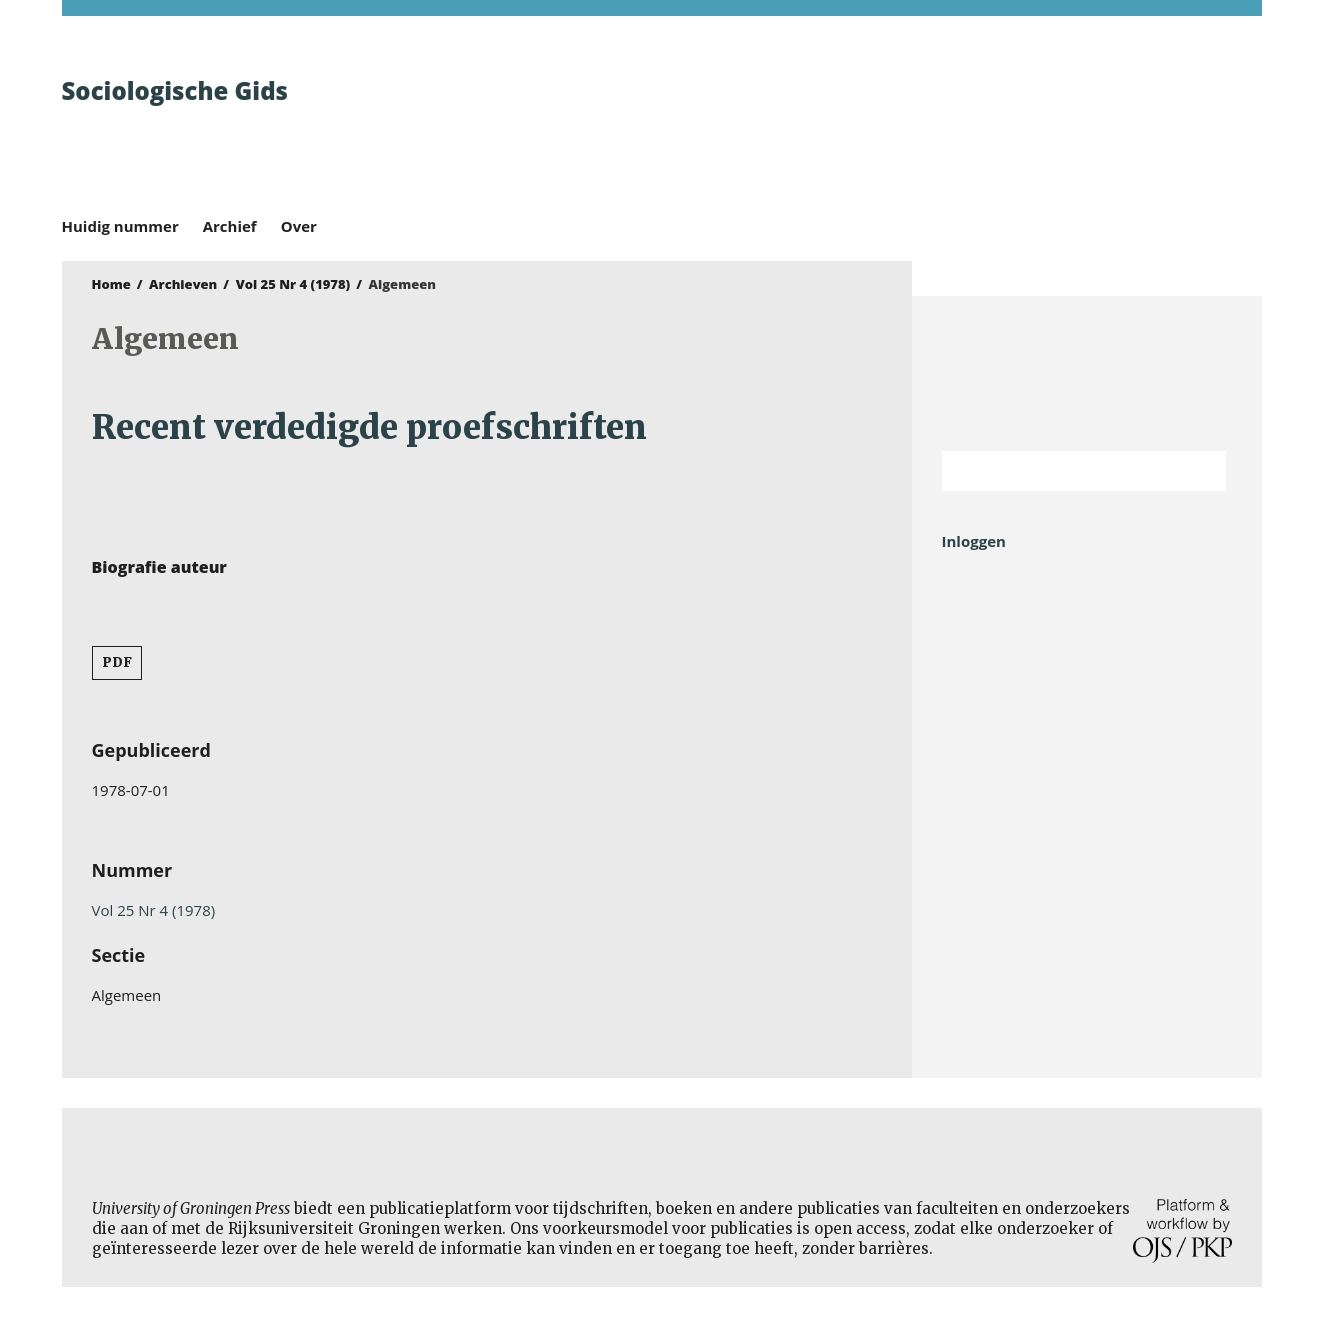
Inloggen (974, 541)
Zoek (1201, 471)
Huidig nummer (120, 226)
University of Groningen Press (952, 121)
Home (111, 284)
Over (299, 226)
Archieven (183, 284)
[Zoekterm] (1059, 471)
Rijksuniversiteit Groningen (1087, 373)
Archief (230, 226)
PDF (117, 662)
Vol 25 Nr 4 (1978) (293, 284)
